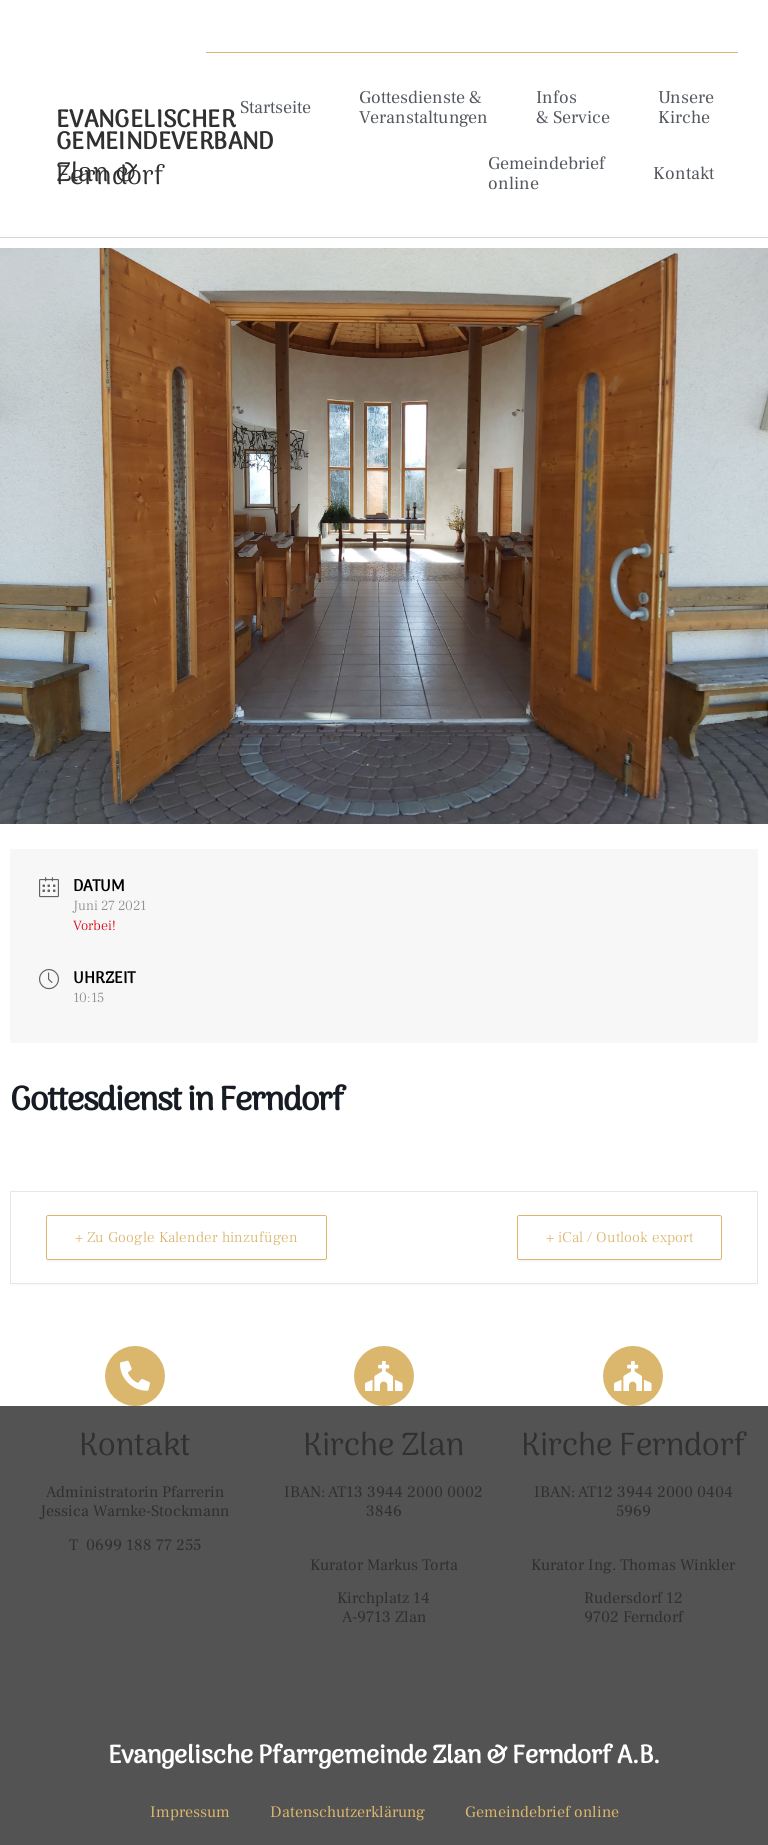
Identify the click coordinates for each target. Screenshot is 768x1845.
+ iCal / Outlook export (619, 1237)
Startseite (275, 107)
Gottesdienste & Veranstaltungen (423, 107)
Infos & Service (573, 107)
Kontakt (683, 173)
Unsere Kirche (686, 107)
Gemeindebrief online (546, 173)
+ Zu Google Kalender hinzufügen (186, 1237)
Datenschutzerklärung (347, 1812)
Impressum (190, 1812)
